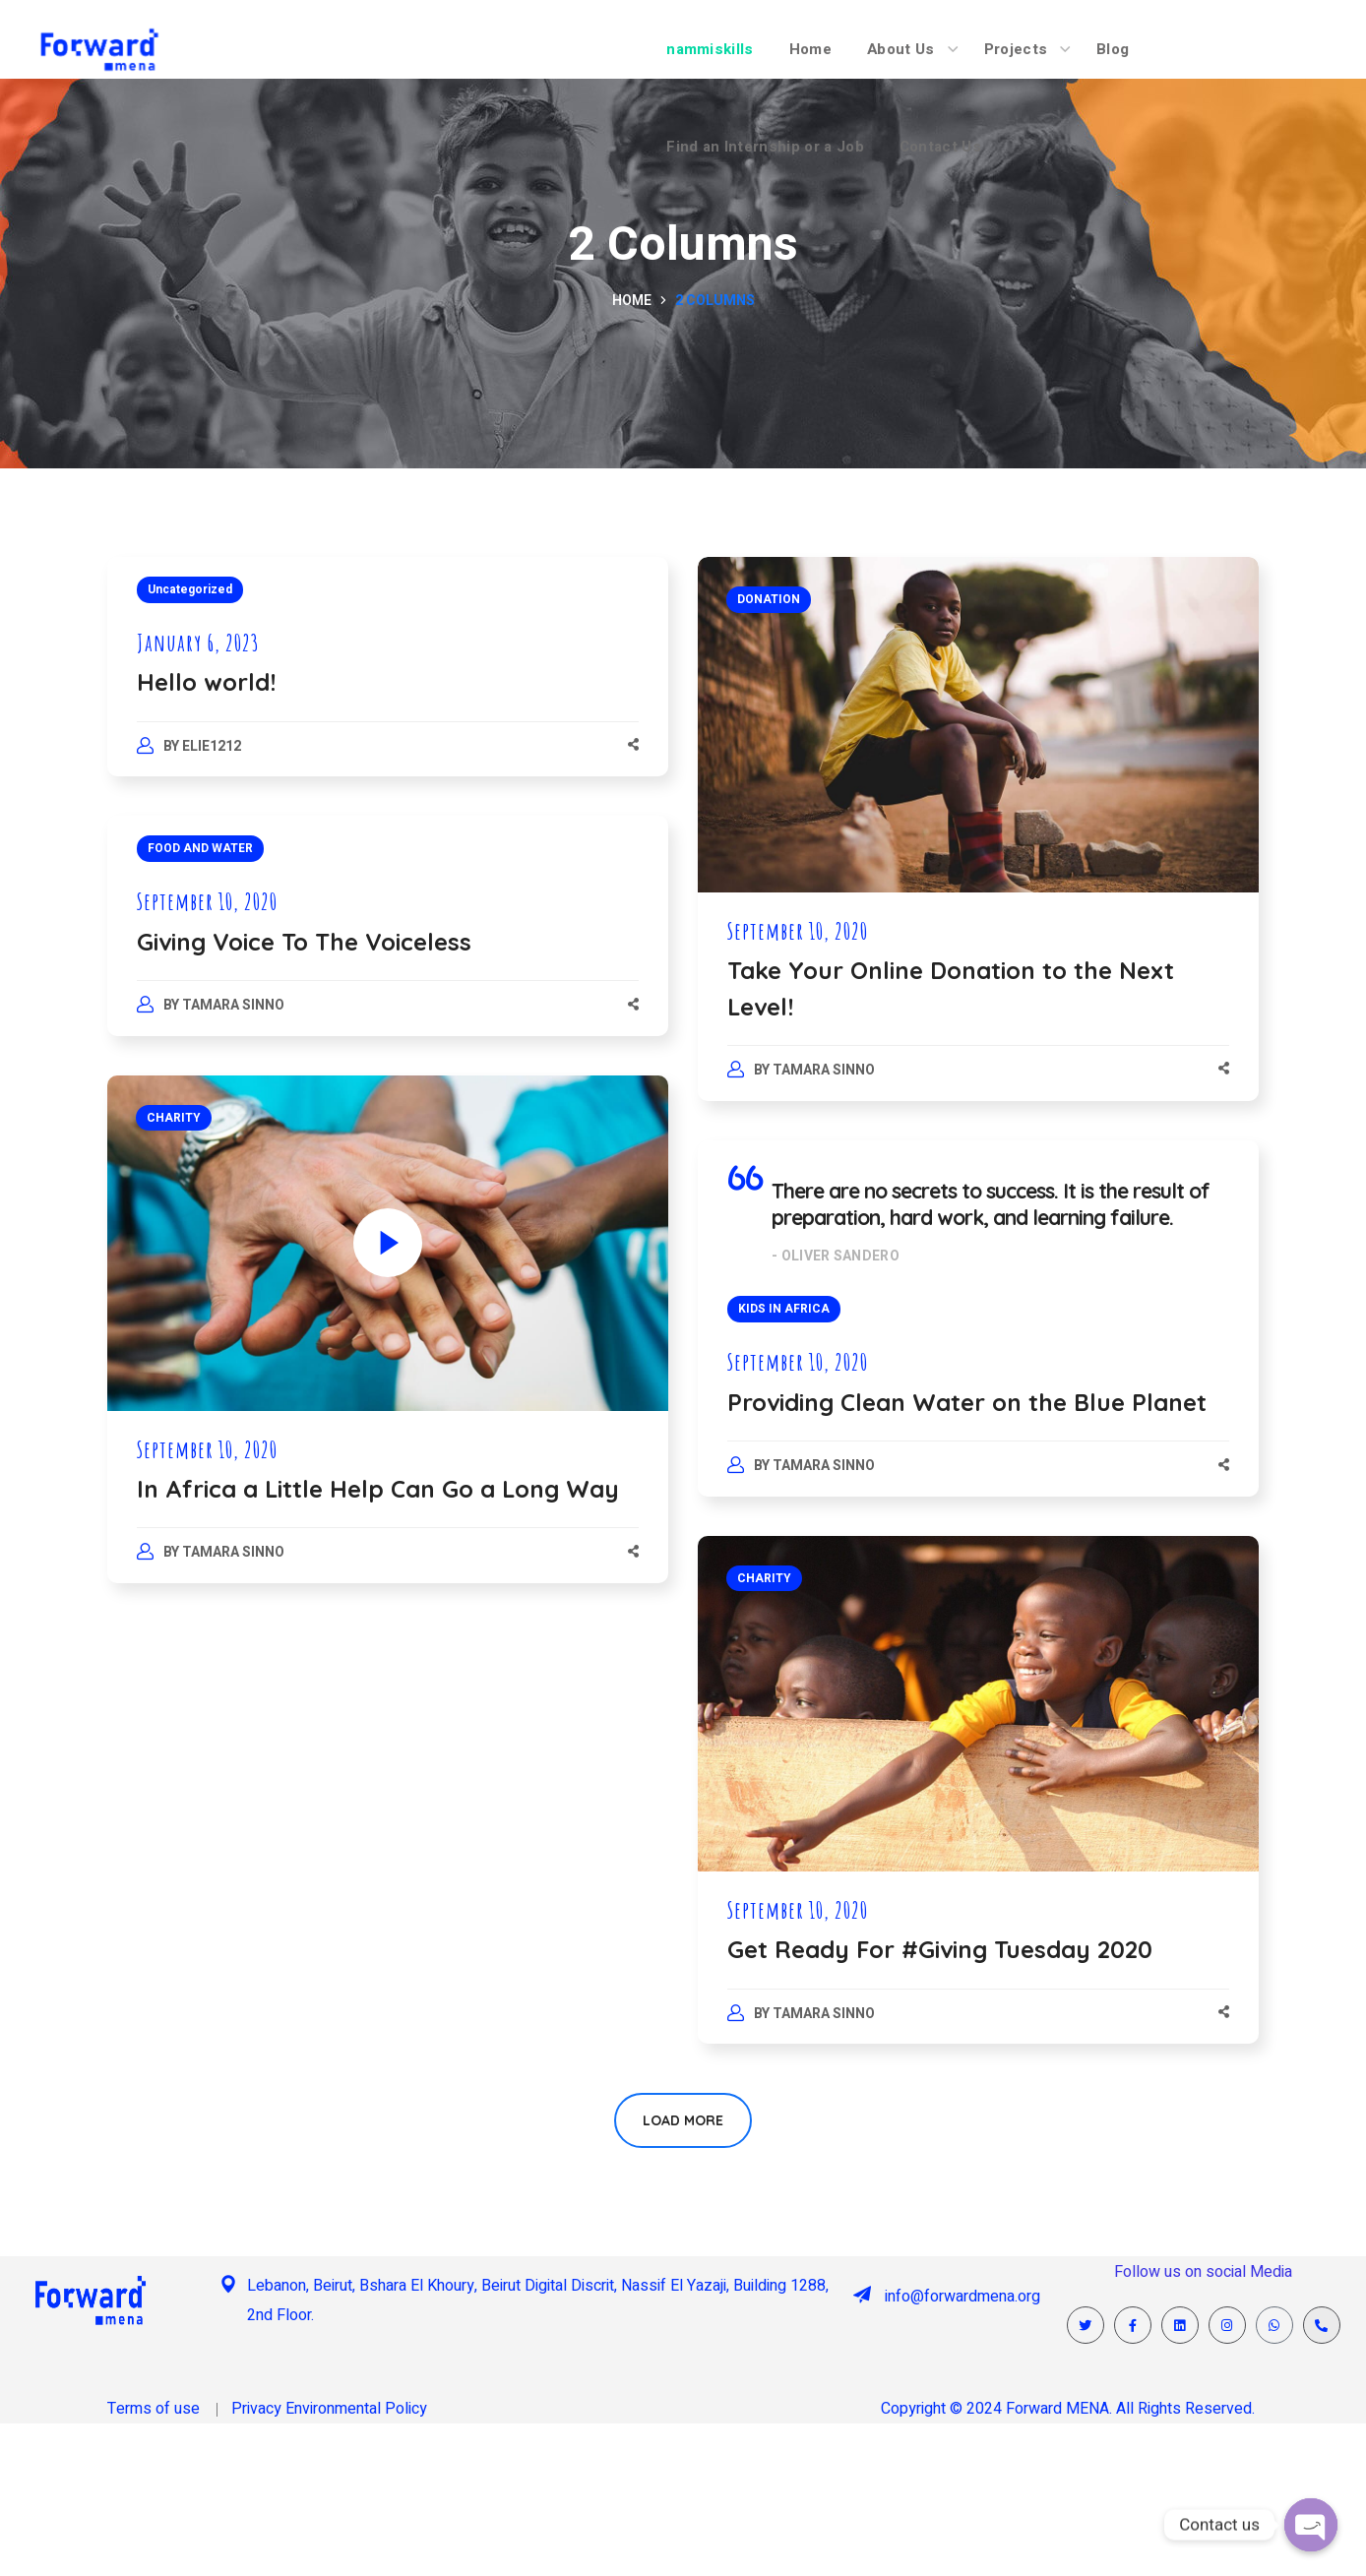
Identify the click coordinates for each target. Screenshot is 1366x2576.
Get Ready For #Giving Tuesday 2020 (939, 1949)
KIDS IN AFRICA (784, 1309)
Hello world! (206, 682)
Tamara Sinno (824, 1070)
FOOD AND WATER (200, 848)
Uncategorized (190, 589)
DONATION (768, 599)
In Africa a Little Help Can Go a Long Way (378, 1488)
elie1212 (211, 746)
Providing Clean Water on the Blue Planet (967, 1402)
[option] (978, 1703)
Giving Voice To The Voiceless (304, 941)
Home (632, 300)
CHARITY (174, 1118)
